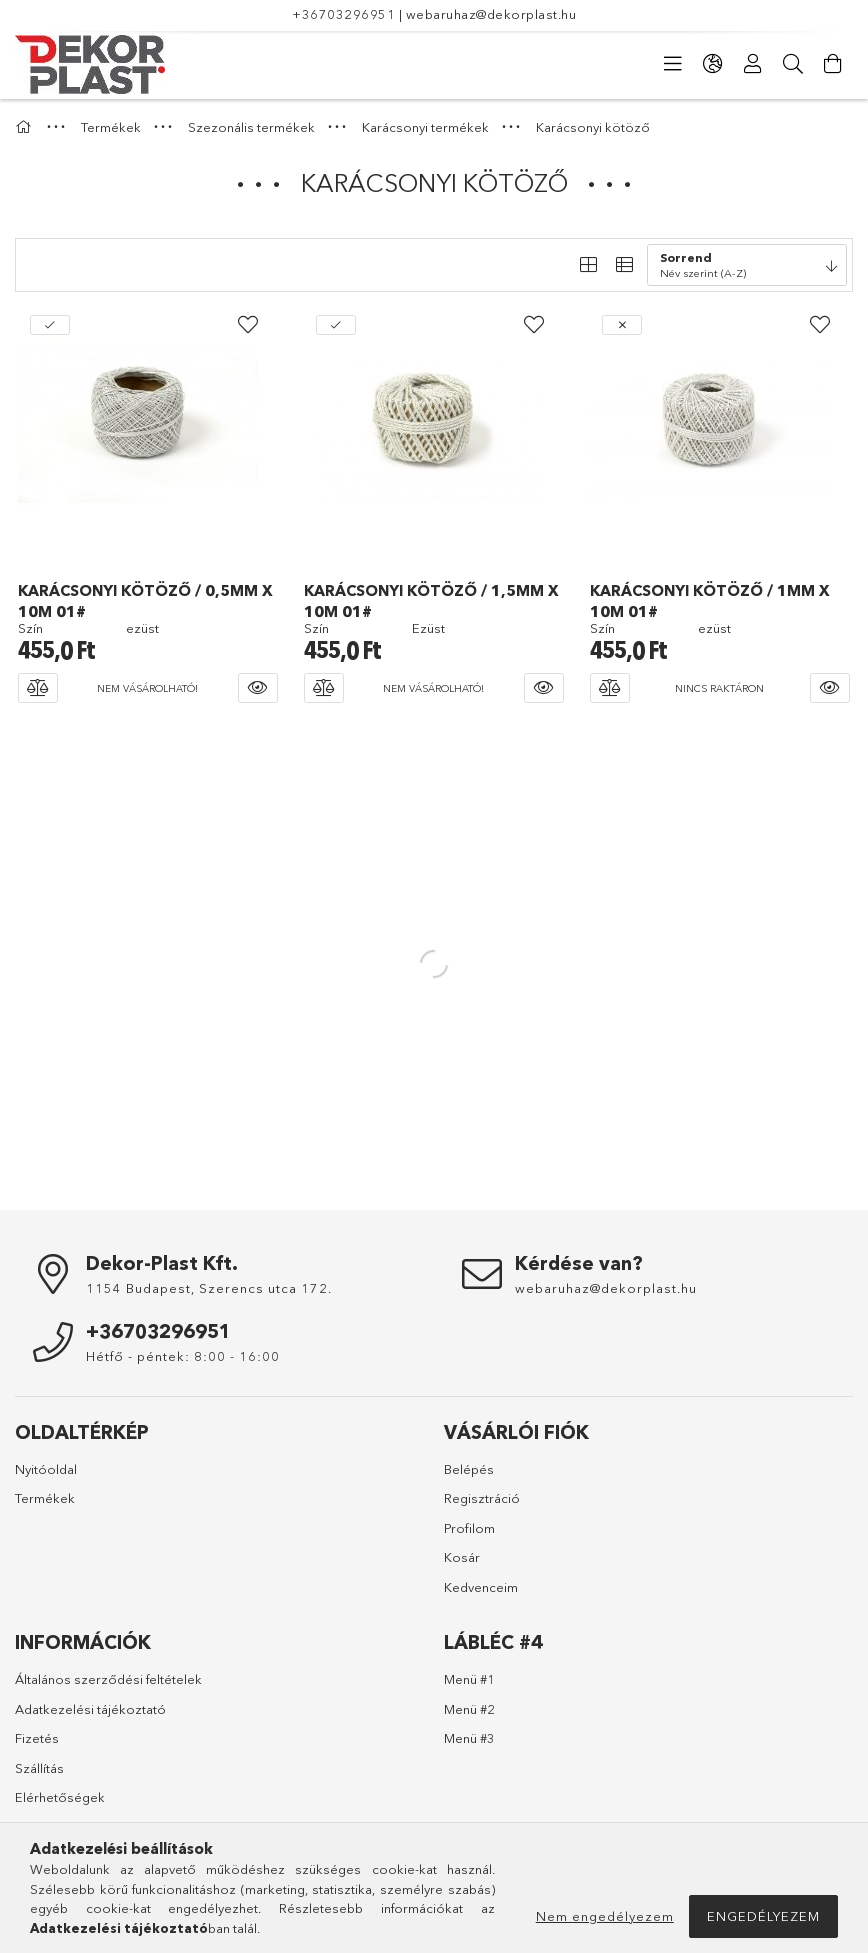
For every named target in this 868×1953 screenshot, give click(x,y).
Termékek (45, 1498)
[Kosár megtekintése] (833, 64)
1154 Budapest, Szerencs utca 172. (209, 1288)
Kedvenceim (481, 1587)
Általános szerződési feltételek (108, 1679)
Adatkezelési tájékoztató (90, 1709)
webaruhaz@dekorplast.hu (491, 14)
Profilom (469, 1528)
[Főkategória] (26, 127)
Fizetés (37, 1738)
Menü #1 (469, 1679)
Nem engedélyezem (605, 1916)
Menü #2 (469, 1709)
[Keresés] (793, 64)
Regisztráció (482, 1498)
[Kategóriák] (673, 64)
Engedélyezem (763, 1916)
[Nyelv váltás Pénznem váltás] (713, 64)
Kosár (462, 1557)
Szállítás (39, 1768)
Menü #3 (469, 1738)
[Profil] (753, 64)
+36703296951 (343, 14)
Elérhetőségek (60, 1797)
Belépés (469, 1469)
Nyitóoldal (46, 1469)
